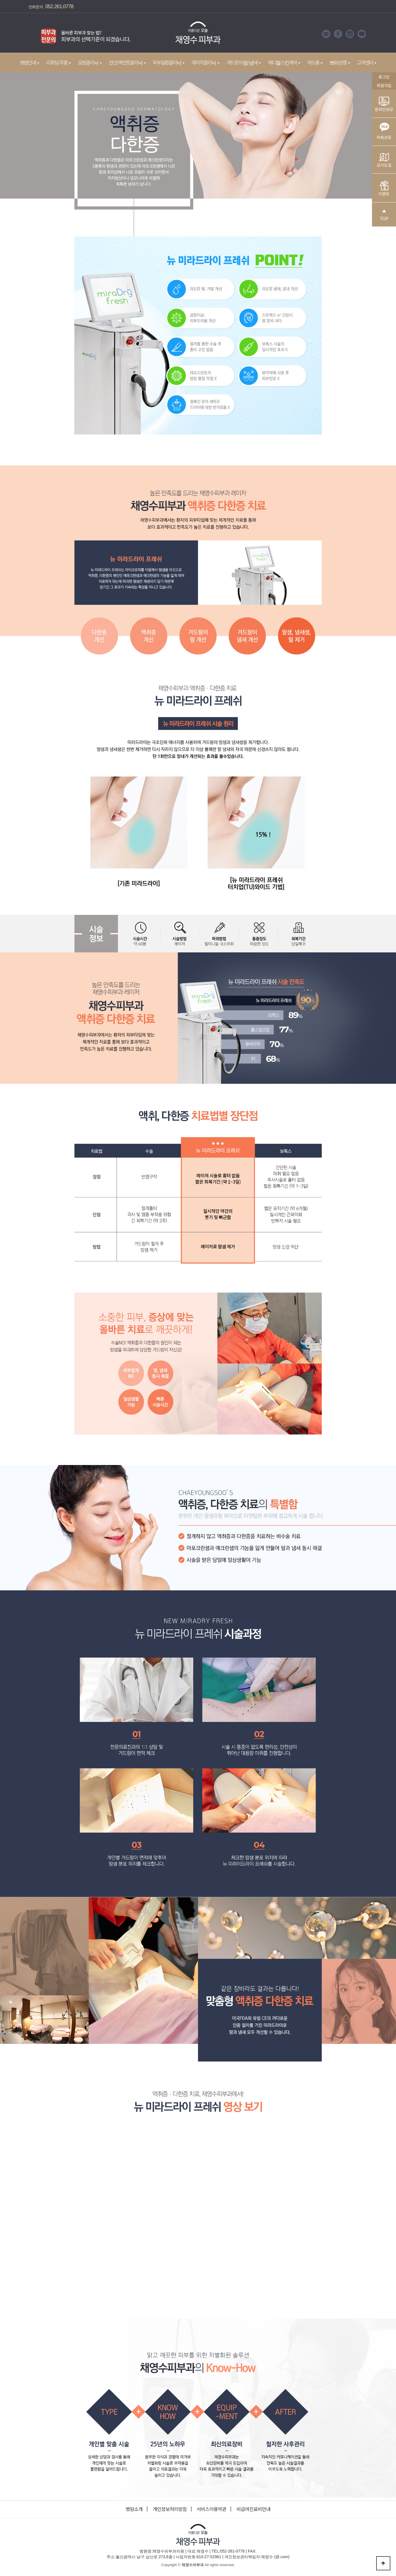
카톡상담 (384, 129)
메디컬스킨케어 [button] (284, 62)
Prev (29, 34)
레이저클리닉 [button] (205, 62)
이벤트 (383, 189)
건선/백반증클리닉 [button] (127, 62)
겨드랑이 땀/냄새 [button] (243, 62)
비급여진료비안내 (253, 2509)
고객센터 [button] (366, 62)
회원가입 (384, 85)
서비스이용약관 (211, 2509)
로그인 (383, 76)
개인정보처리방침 (170, 2509)
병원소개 (134, 2509)
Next (140, 34)
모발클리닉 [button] (90, 62)
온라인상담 (384, 104)
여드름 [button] (315, 62)
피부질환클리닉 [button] (169, 62)
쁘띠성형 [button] (340, 62)
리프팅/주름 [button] (58, 62)
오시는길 (384, 160)
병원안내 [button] (29, 62)
